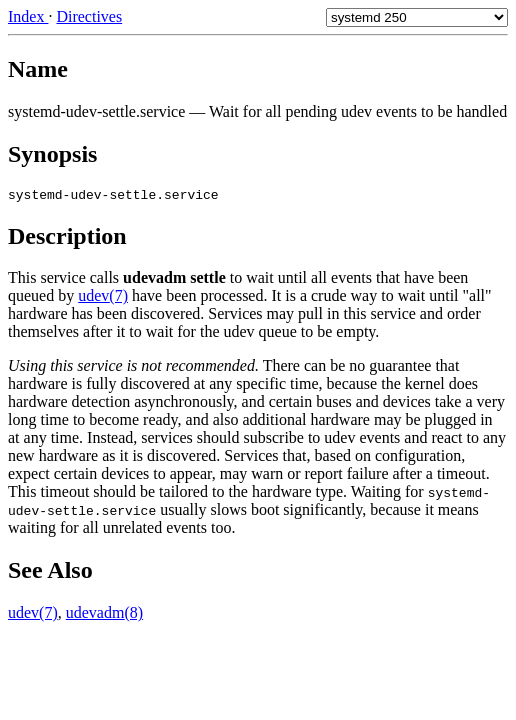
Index (28, 16)
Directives (89, 16)
